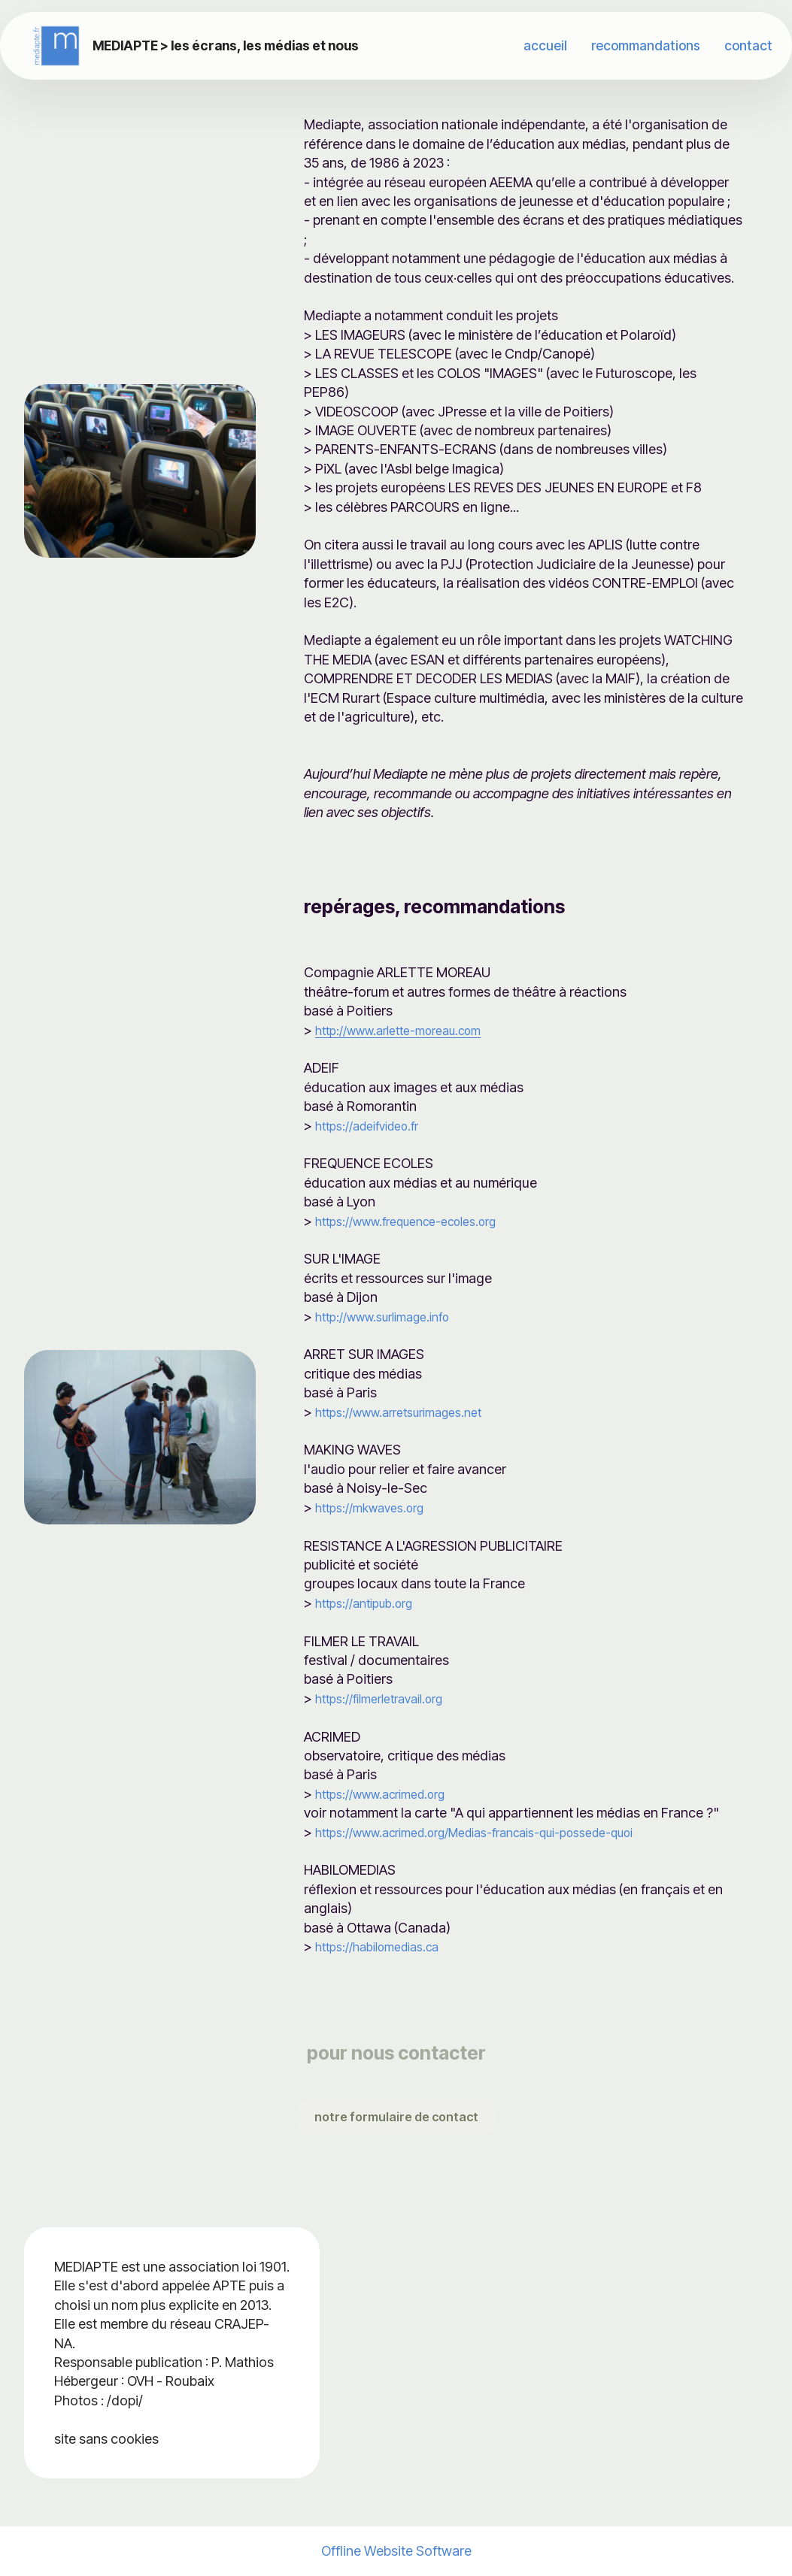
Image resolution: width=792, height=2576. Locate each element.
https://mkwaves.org (376, 1507)
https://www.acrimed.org (390, 1793)
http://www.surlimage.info (392, 1316)
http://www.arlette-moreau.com (410, 1030)
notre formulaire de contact (396, 2117)
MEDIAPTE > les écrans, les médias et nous (237, 45)
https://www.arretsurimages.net (410, 1411)
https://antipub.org (371, 1602)
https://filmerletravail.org (389, 1698)
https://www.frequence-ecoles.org (420, 1220)
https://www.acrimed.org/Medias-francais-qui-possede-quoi (500, 1832)
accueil (545, 45)
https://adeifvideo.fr (375, 1125)
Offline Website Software (396, 2551)
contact (748, 45)
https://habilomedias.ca (386, 1946)
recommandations (645, 45)
